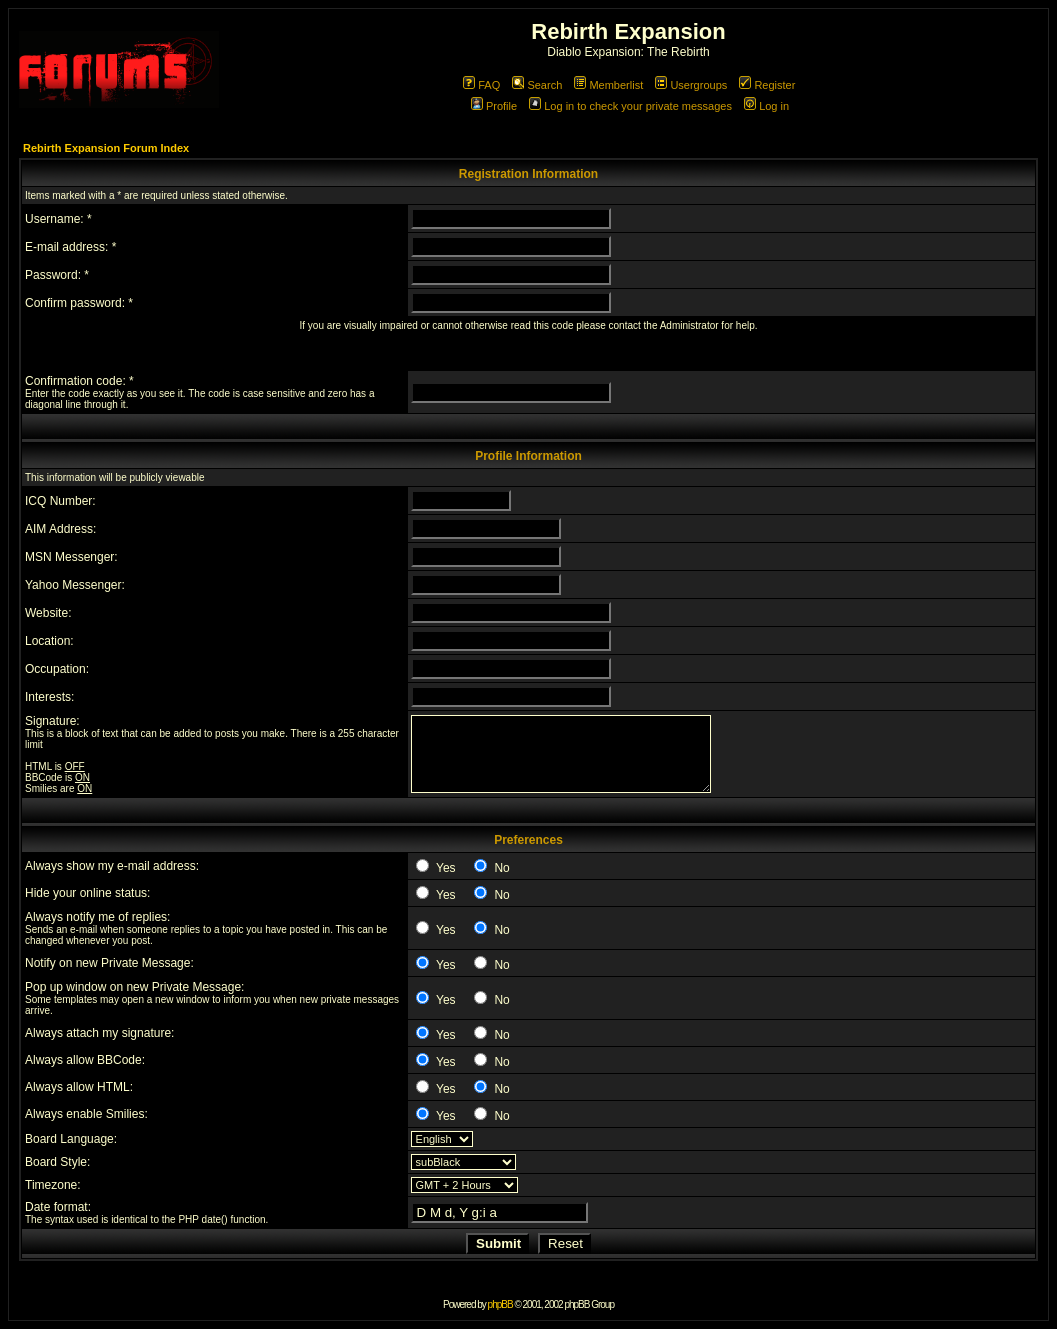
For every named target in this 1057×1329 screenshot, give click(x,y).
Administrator (689, 325)
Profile (494, 106)
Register (767, 85)
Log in (766, 106)
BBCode (43, 777)
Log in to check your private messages (630, 106)
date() (215, 1219)
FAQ (481, 85)
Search (537, 85)
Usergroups (691, 85)
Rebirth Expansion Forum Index (106, 148)
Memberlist (608, 85)
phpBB (500, 1304)
